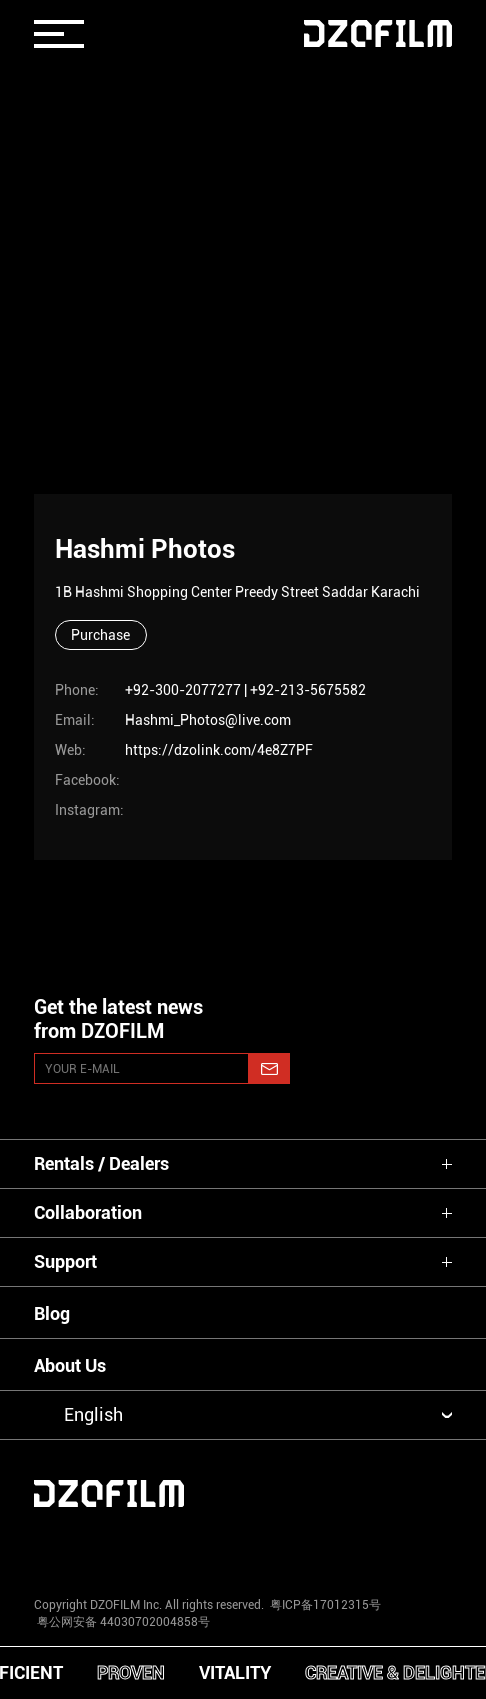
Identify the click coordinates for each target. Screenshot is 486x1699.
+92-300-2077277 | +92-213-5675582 (245, 690)
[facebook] (242, 1547)
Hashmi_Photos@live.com (208, 720)
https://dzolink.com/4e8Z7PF (219, 750)
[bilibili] (416, 1547)
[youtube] (156, 1547)
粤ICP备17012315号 (325, 1605)
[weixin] (329, 1547)
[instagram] (69, 1547)
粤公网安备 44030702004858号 (122, 1622)
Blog (52, 1313)
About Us (70, 1365)
